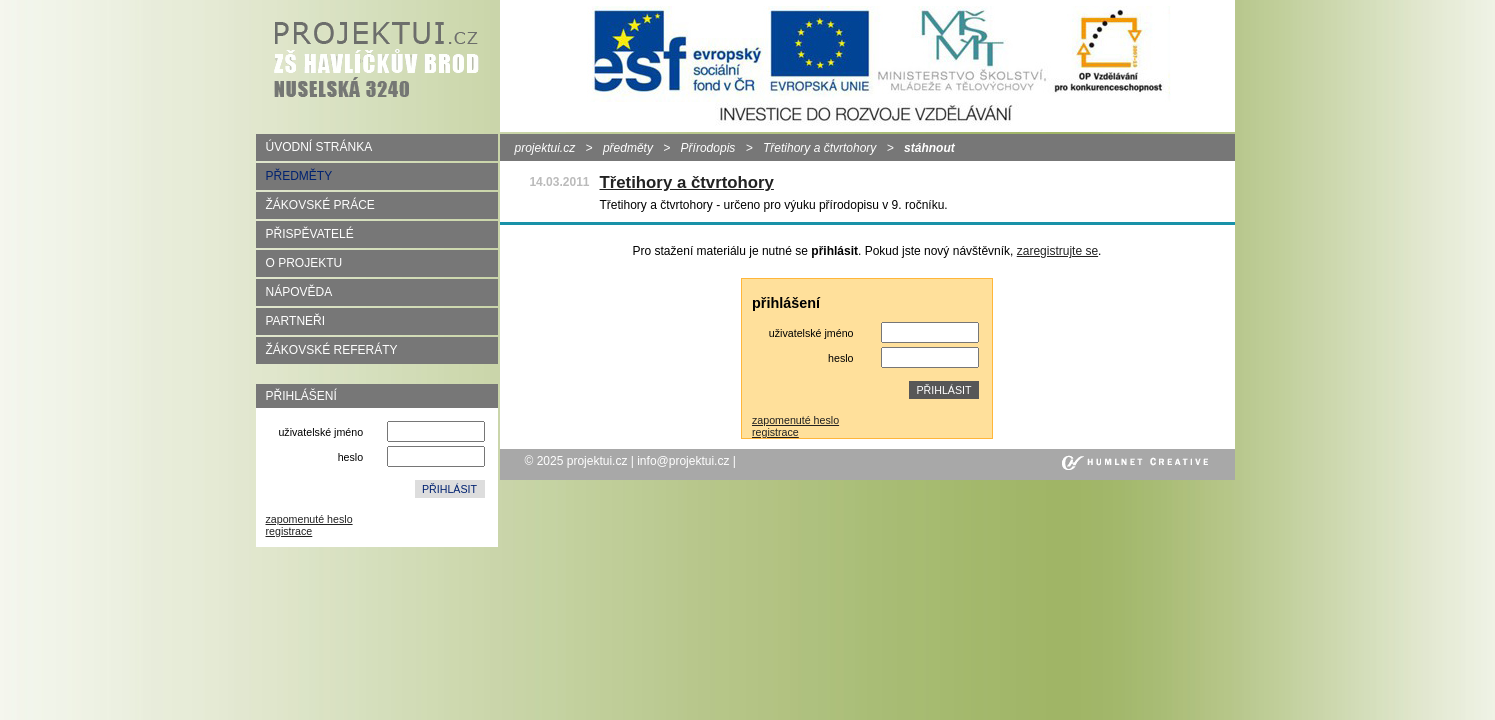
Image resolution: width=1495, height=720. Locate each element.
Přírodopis (708, 148)
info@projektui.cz (683, 461)
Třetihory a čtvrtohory (819, 148)
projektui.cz (545, 148)
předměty (628, 148)
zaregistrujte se (1057, 251)
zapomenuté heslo (309, 519)
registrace (289, 531)
